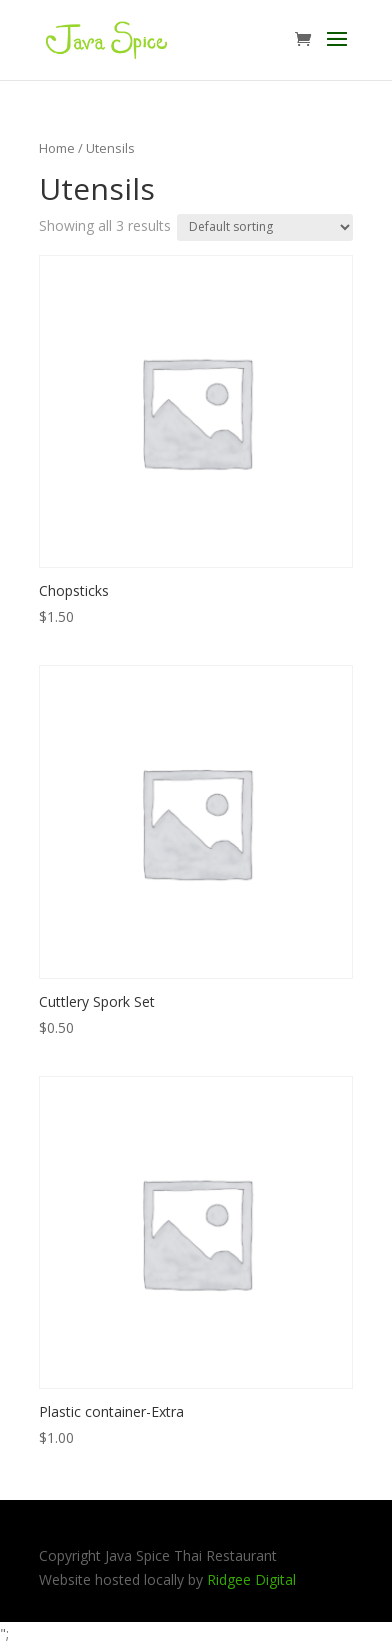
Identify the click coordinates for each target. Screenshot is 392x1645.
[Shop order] (265, 227)
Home (57, 148)
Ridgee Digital (251, 1579)
